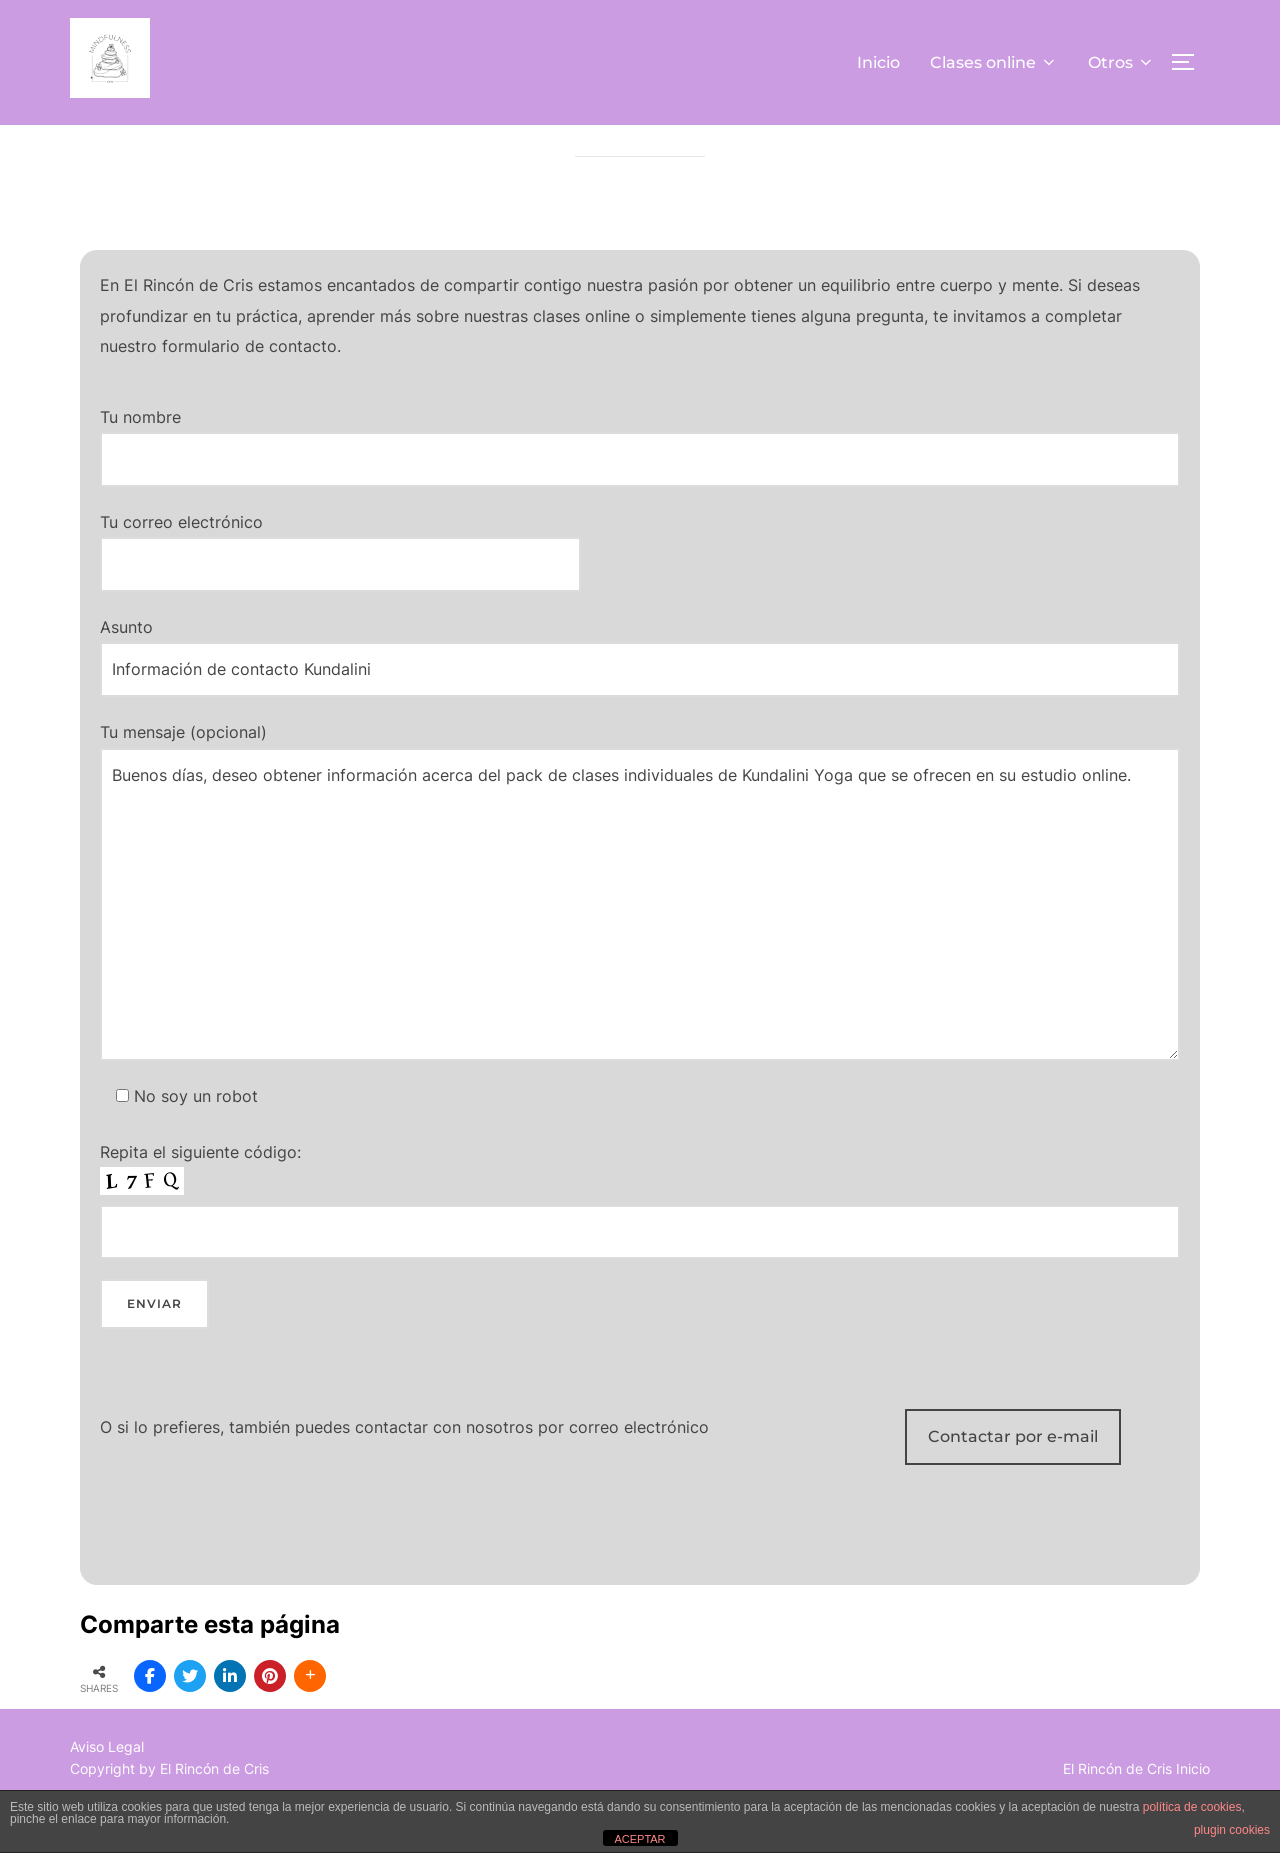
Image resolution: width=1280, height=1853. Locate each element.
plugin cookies (1232, 1830)
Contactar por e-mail (1013, 1481)
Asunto (640, 702)
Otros (1121, 62)
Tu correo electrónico (340, 588)
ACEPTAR (639, 1839)
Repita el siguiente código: (640, 1246)
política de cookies (1192, 1807)
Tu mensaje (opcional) (640, 936)
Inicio (878, 62)
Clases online (994, 62)
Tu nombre (640, 491)
